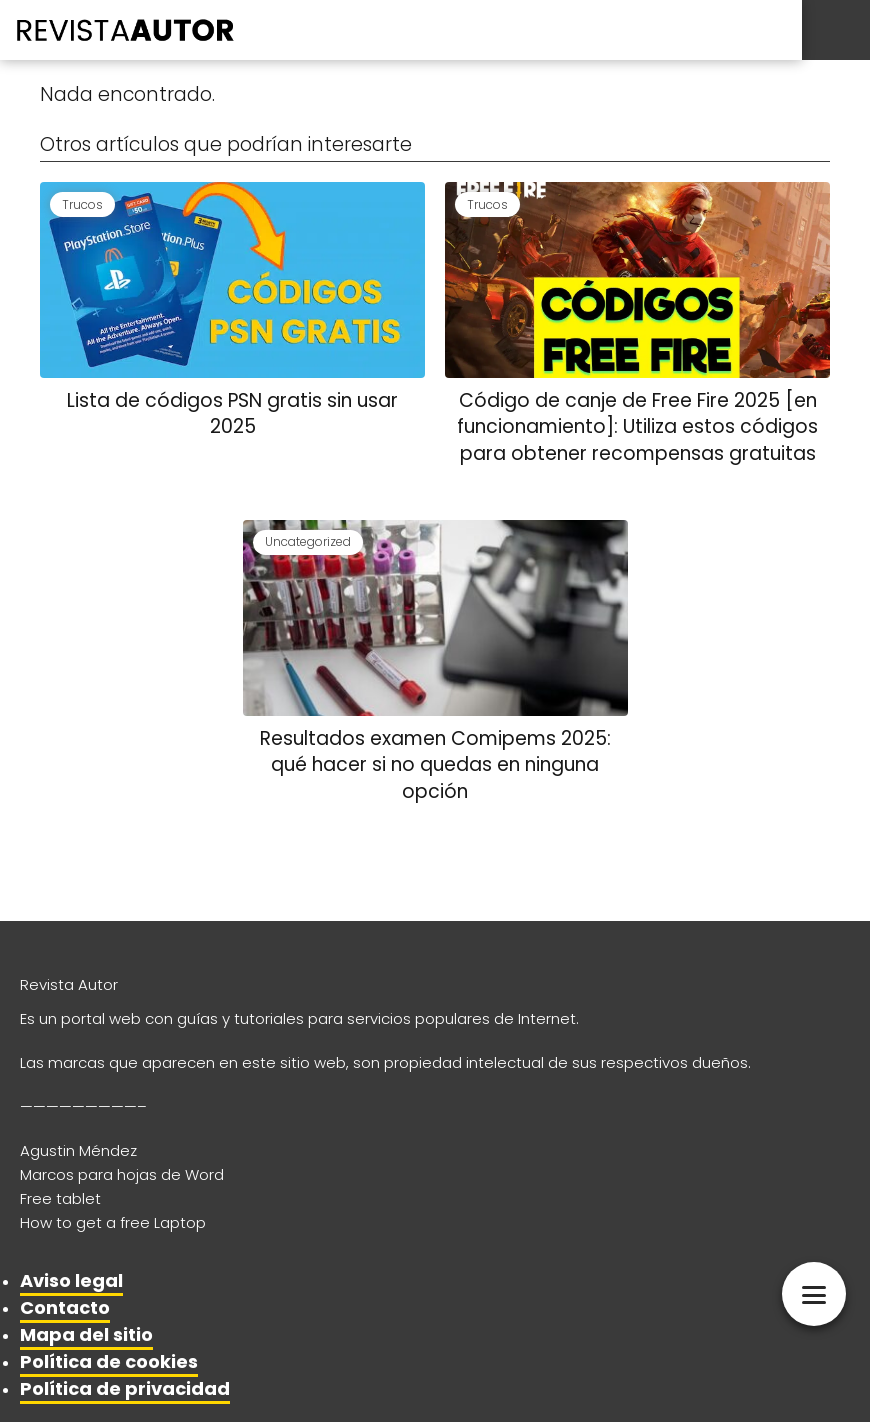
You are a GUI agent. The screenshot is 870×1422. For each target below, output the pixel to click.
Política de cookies (109, 1361)
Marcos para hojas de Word (122, 1174)
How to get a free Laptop (113, 1222)
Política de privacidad (125, 1388)
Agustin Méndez (78, 1150)
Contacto (65, 1307)
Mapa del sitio (86, 1334)
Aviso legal (71, 1280)
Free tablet (60, 1198)
